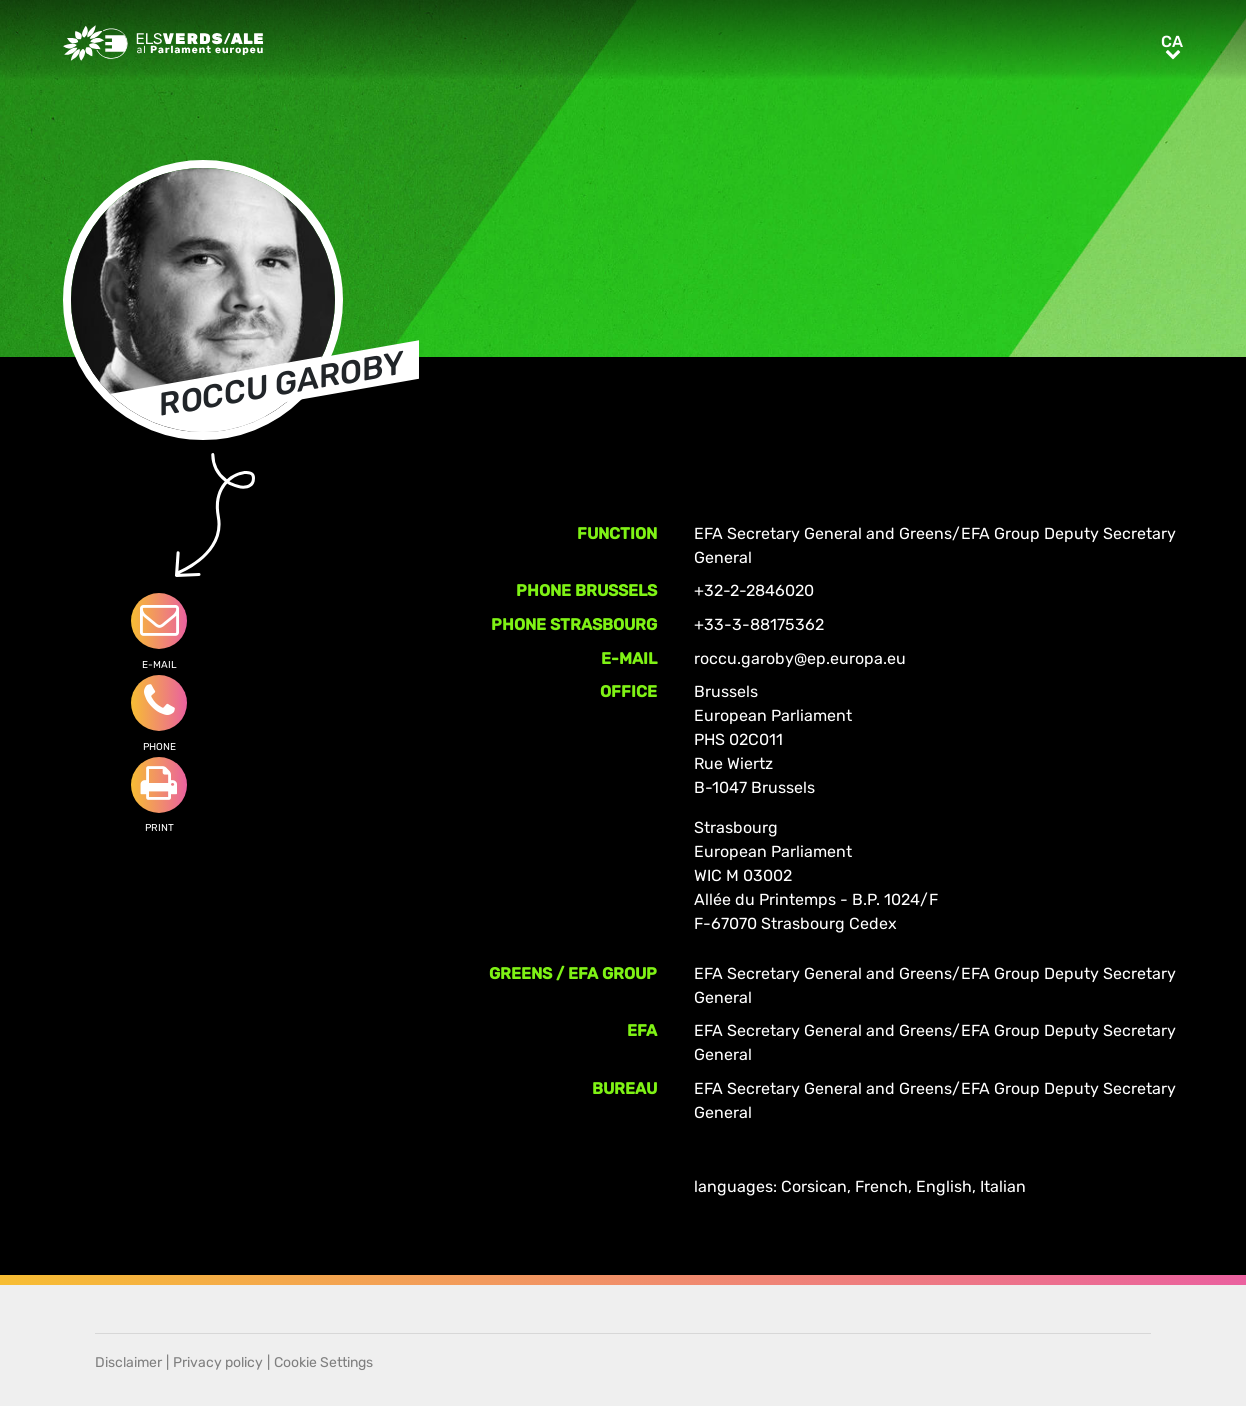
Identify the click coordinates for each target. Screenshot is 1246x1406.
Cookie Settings (323, 1362)
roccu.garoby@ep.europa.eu (800, 658)
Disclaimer (128, 1362)
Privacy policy (218, 1362)
